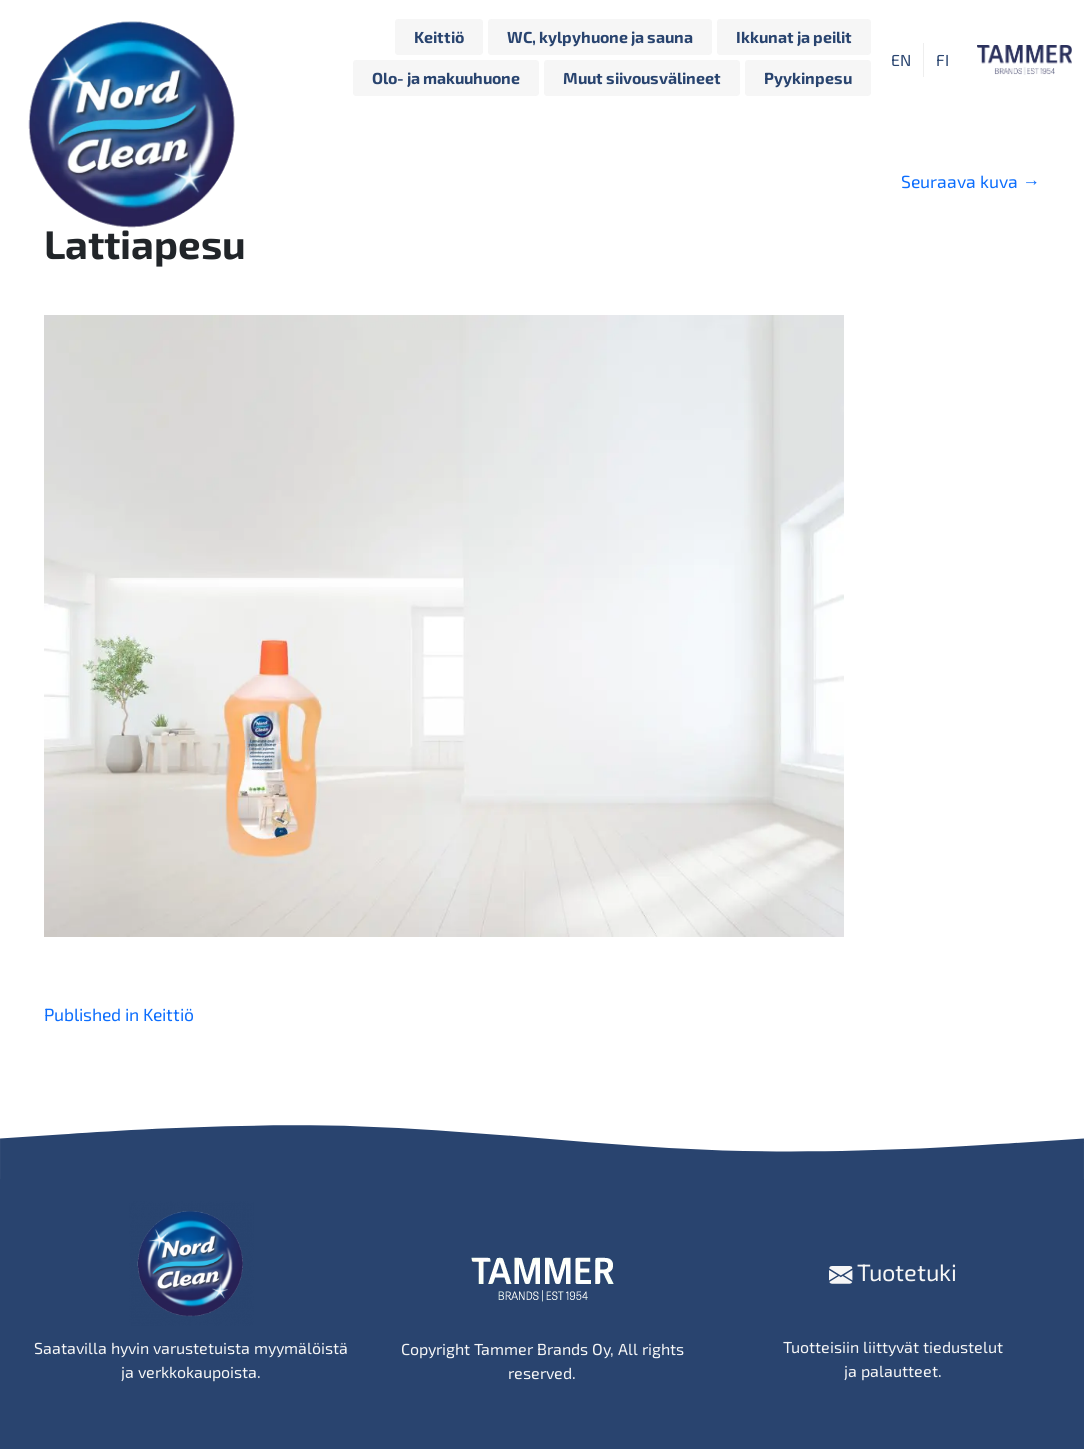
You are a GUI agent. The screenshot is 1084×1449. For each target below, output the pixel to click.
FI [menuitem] (942, 60)
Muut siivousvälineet (642, 77)
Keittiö (439, 36)
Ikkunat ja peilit (794, 36)
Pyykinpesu (808, 77)
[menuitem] (901, 59)
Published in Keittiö (119, 1014)
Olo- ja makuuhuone (446, 77)
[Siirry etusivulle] (137, 60)
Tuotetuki (893, 1271)
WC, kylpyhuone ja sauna (600, 36)
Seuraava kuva (970, 181)
